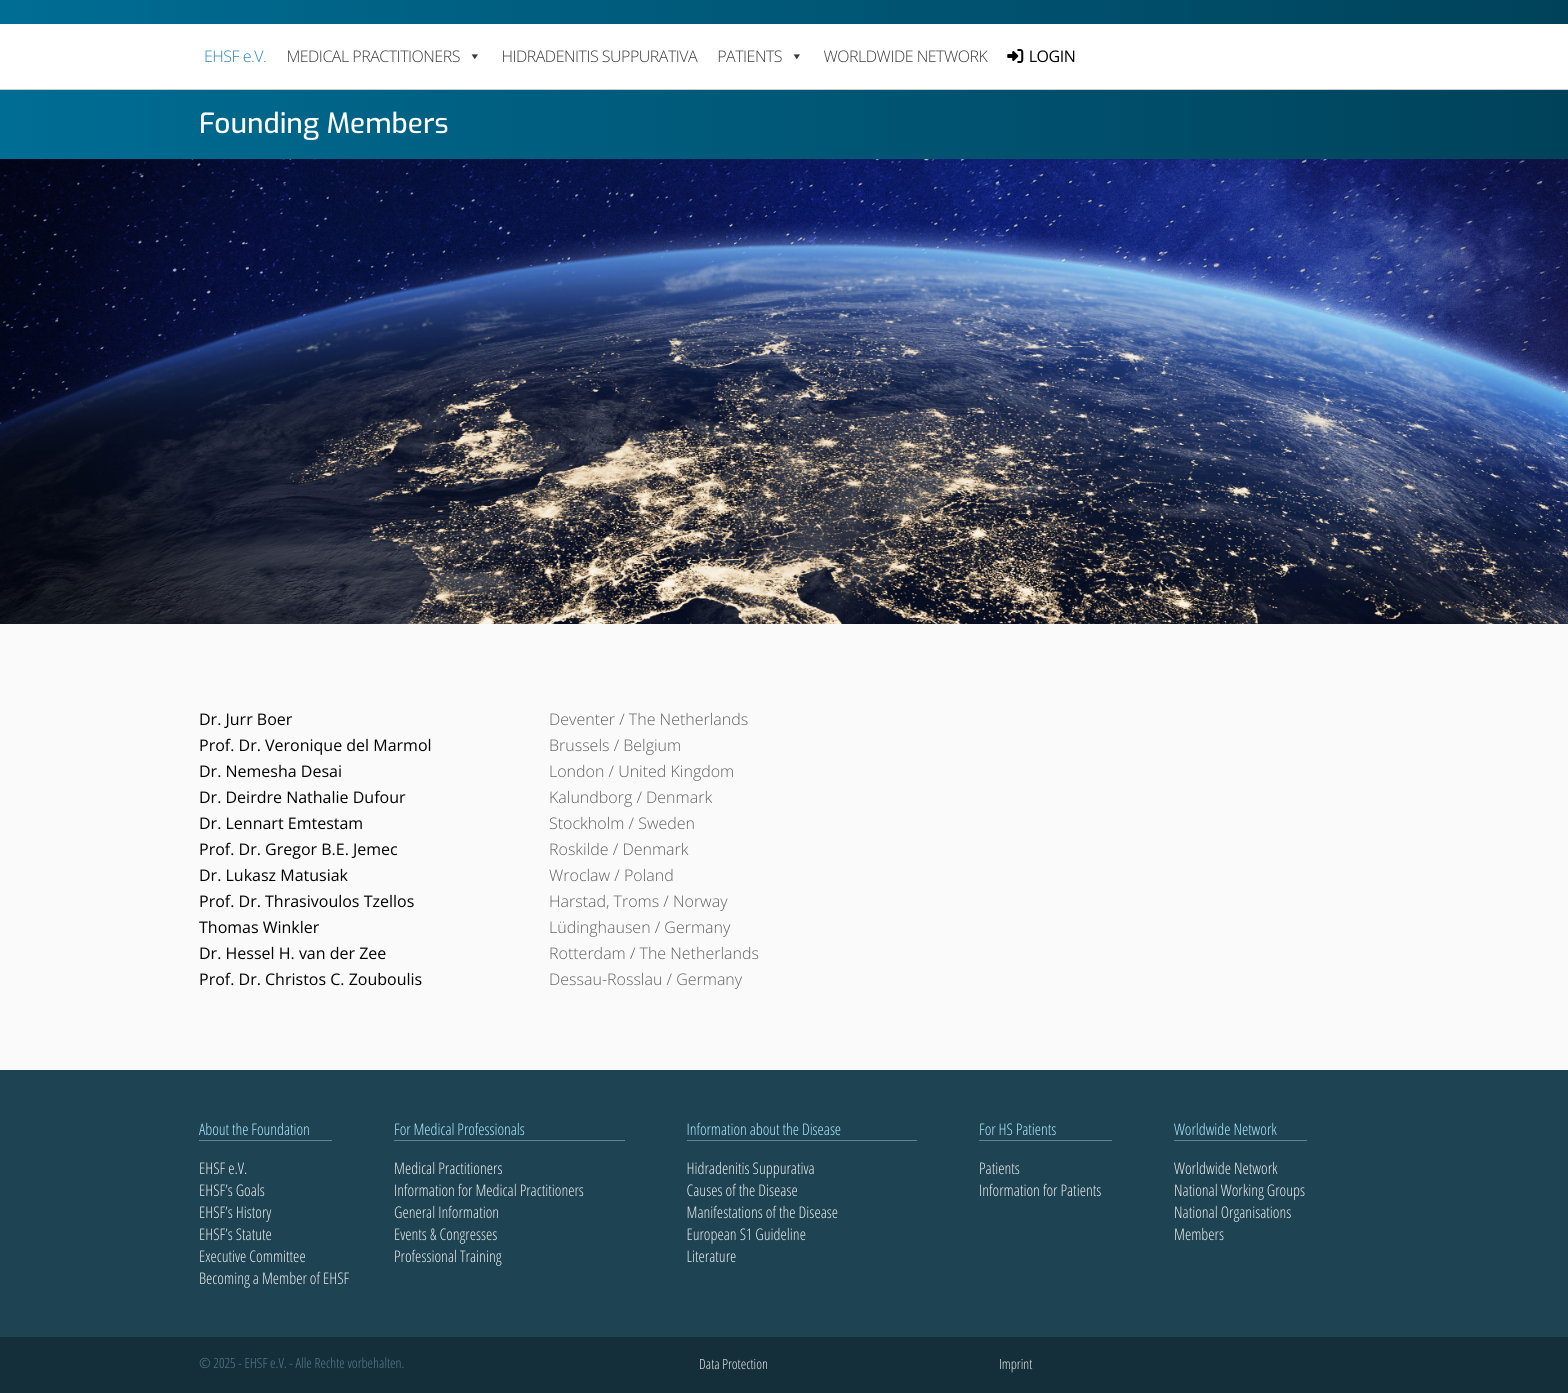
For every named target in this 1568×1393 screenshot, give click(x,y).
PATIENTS (760, 56)
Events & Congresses (445, 1234)
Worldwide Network (906, 56)
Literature (712, 1256)
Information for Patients (1040, 1190)
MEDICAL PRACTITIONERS (383, 56)
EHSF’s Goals (232, 1190)
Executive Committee (252, 1256)
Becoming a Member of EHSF (274, 1278)
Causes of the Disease (742, 1190)
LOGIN (1052, 56)
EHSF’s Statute (235, 1234)
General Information (446, 1212)
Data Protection (733, 1364)
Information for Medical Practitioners (489, 1190)
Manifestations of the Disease (763, 1212)
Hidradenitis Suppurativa (599, 56)
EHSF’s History (235, 1212)
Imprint (1015, 1364)
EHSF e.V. (235, 56)
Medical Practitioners (448, 1168)
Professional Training (448, 1256)
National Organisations (1232, 1212)
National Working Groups (1239, 1190)
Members (1199, 1234)
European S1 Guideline (746, 1234)
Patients (999, 1168)
